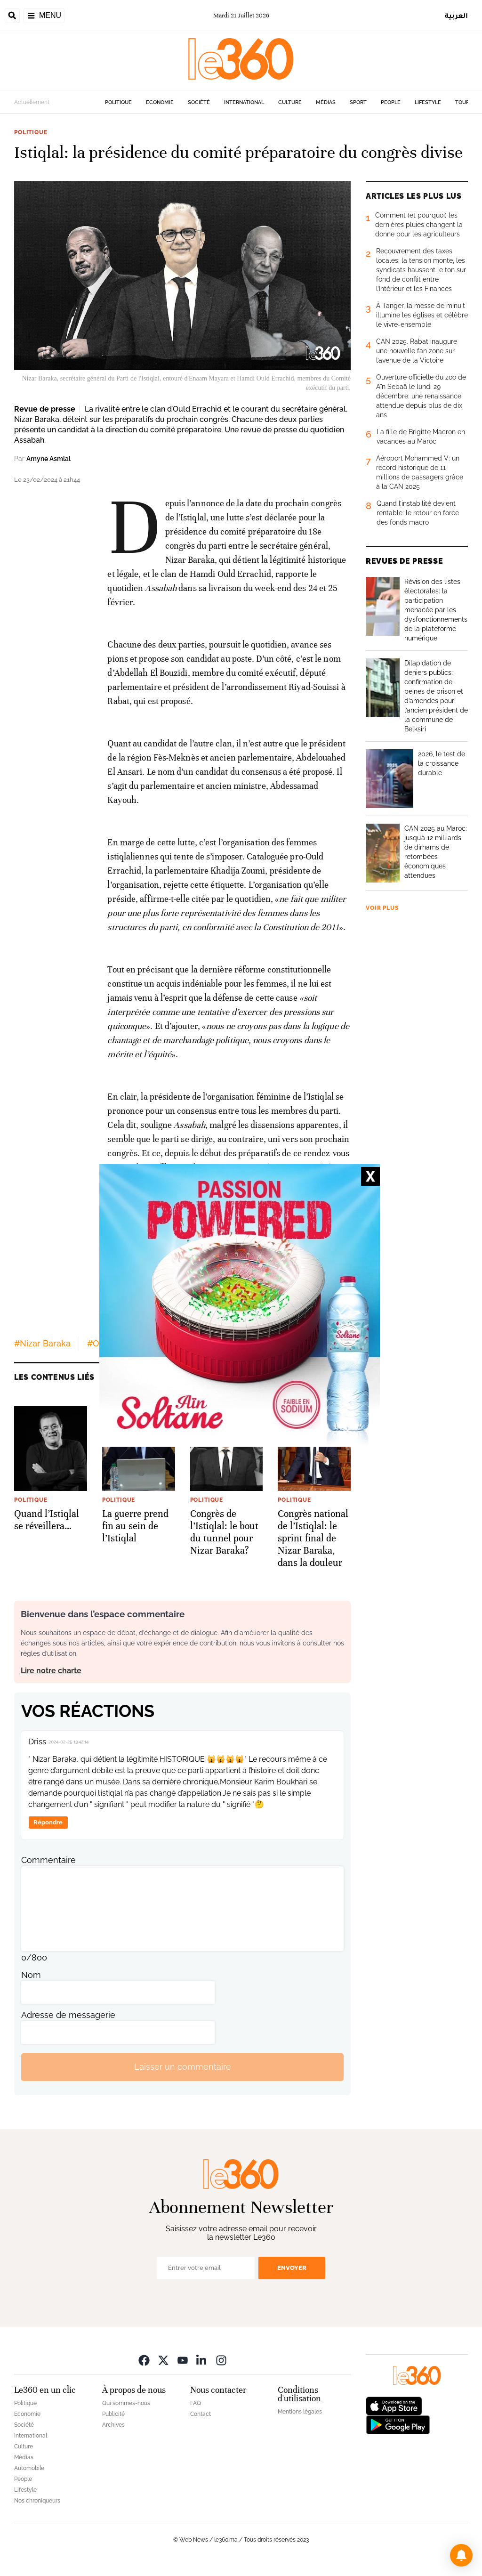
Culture (290, 102)
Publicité (113, 2414)
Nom (31, 1975)
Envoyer (291, 2267)
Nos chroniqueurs (37, 2500)
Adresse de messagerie (68, 2015)
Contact (200, 2414)
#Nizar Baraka (42, 1343)
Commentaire (48, 1860)
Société (199, 102)
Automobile (29, 2468)
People (391, 102)
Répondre (48, 1822)
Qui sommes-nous (126, 2403)
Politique (118, 102)
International (244, 102)
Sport (358, 102)
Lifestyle (428, 102)
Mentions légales (300, 2411)
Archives (113, 2425)
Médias (326, 102)
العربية (456, 15)
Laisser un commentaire (182, 2067)
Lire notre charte (51, 1670)
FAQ (195, 2403)
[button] (461, 2555)
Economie (160, 102)
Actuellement (31, 102)
